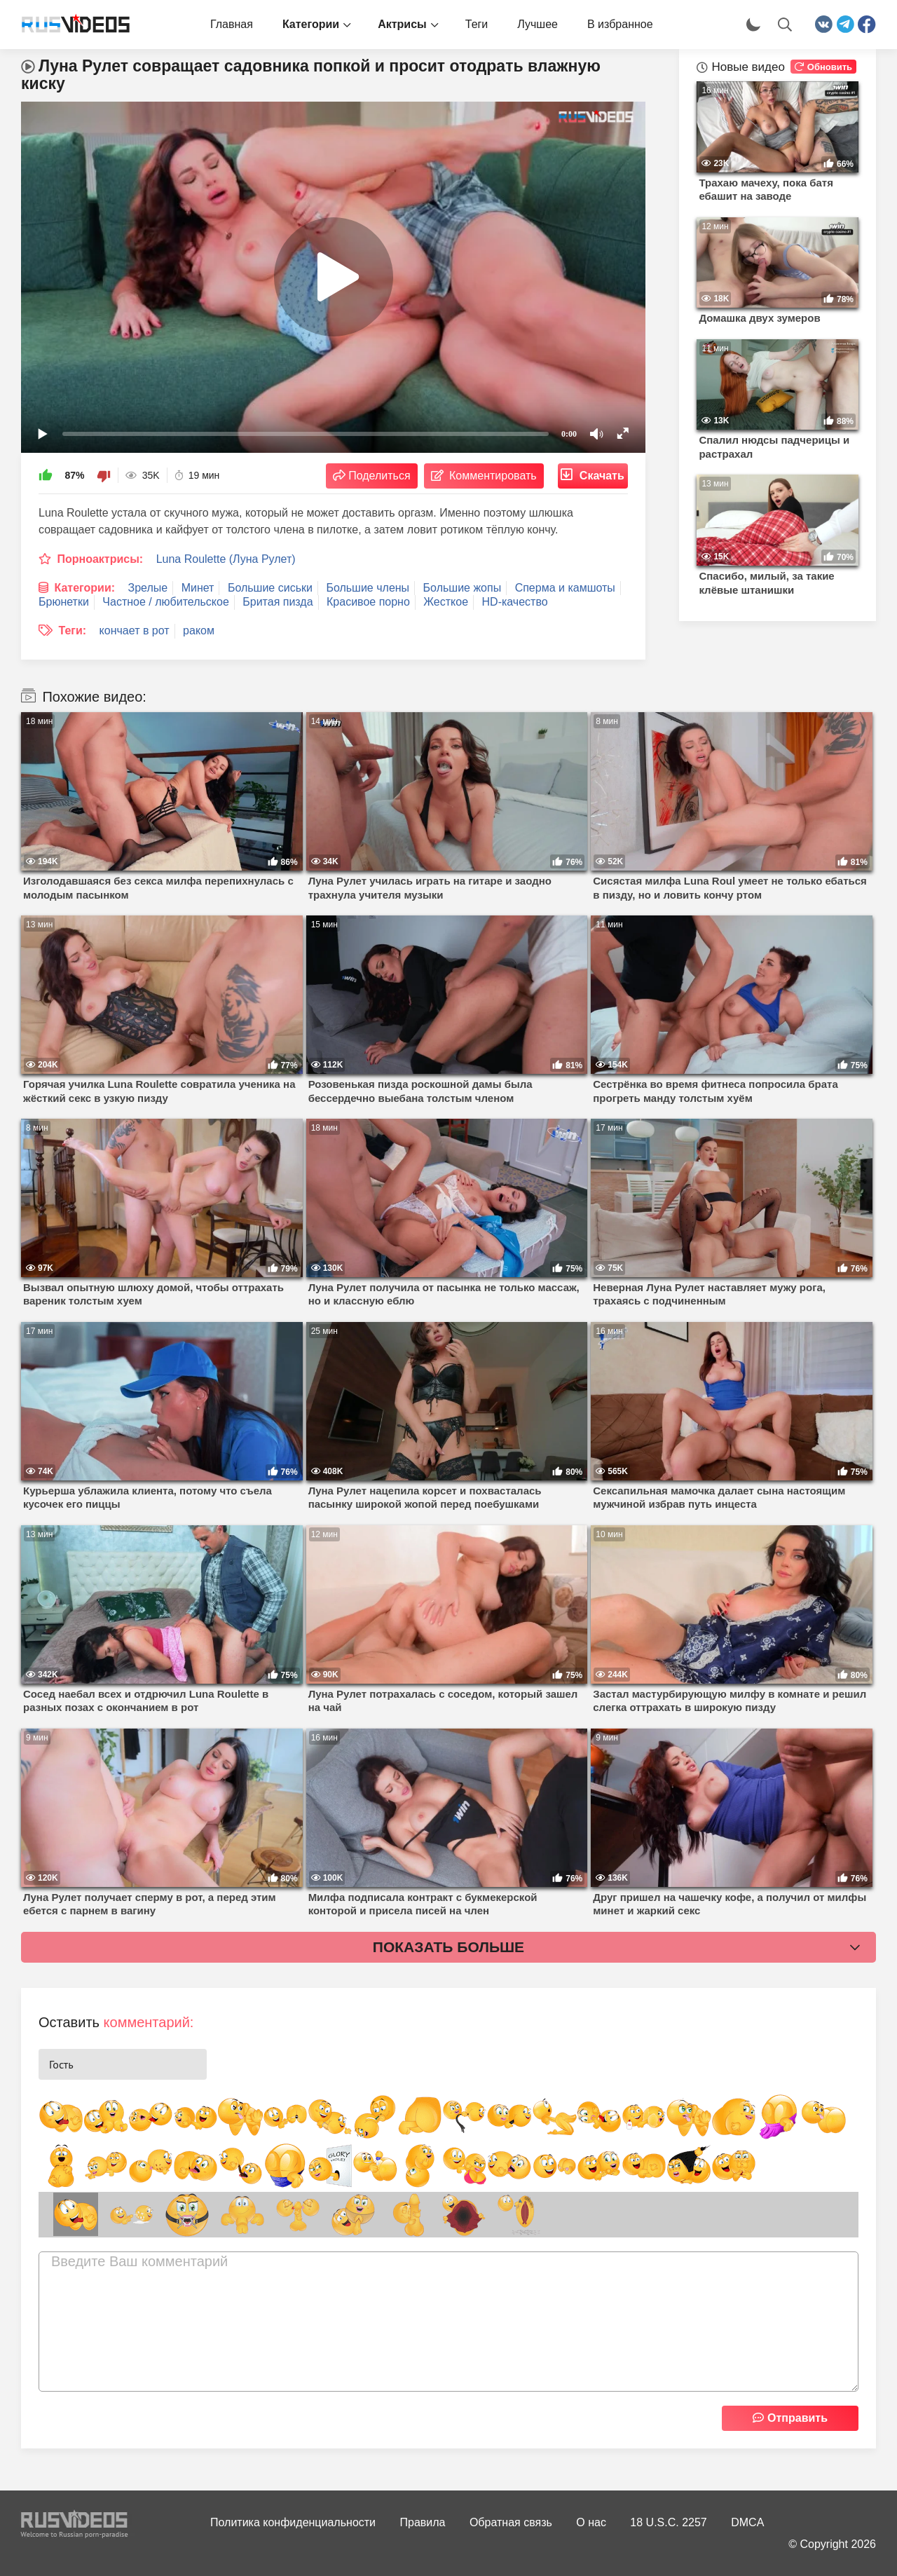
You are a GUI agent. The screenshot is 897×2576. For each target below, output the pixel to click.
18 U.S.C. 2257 (668, 2522)
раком (198, 630)
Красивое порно (368, 602)
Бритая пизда (277, 602)
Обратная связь (511, 2522)
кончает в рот (135, 630)
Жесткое (445, 602)
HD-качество (515, 602)
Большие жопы (462, 588)
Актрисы (402, 24)
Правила (423, 2522)
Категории (310, 24)
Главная (231, 24)
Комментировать (493, 476)
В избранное (620, 24)
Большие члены (367, 588)
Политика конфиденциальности (293, 2522)
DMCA (747, 2522)
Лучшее (537, 24)
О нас (591, 2522)
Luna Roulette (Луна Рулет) (226, 559)
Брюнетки (64, 602)
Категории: (84, 588)
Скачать (602, 476)
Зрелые (148, 588)
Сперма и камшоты (565, 588)
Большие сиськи (270, 588)
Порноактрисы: (100, 559)
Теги (476, 24)
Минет (198, 588)
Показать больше (448, 1947)
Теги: (72, 630)
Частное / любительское (165, 602)
